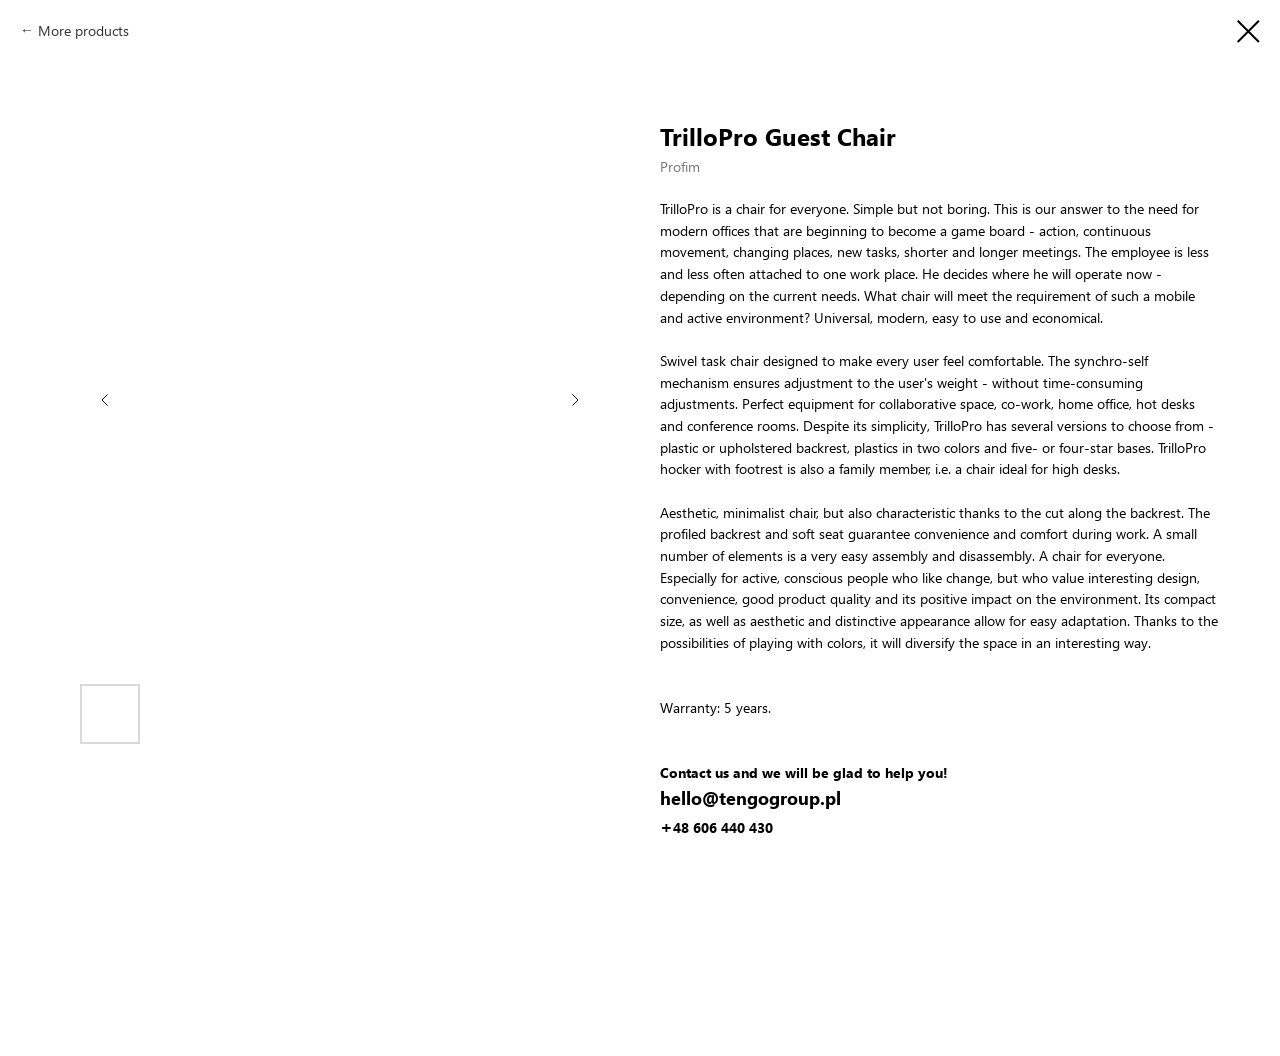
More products (83, 30)
